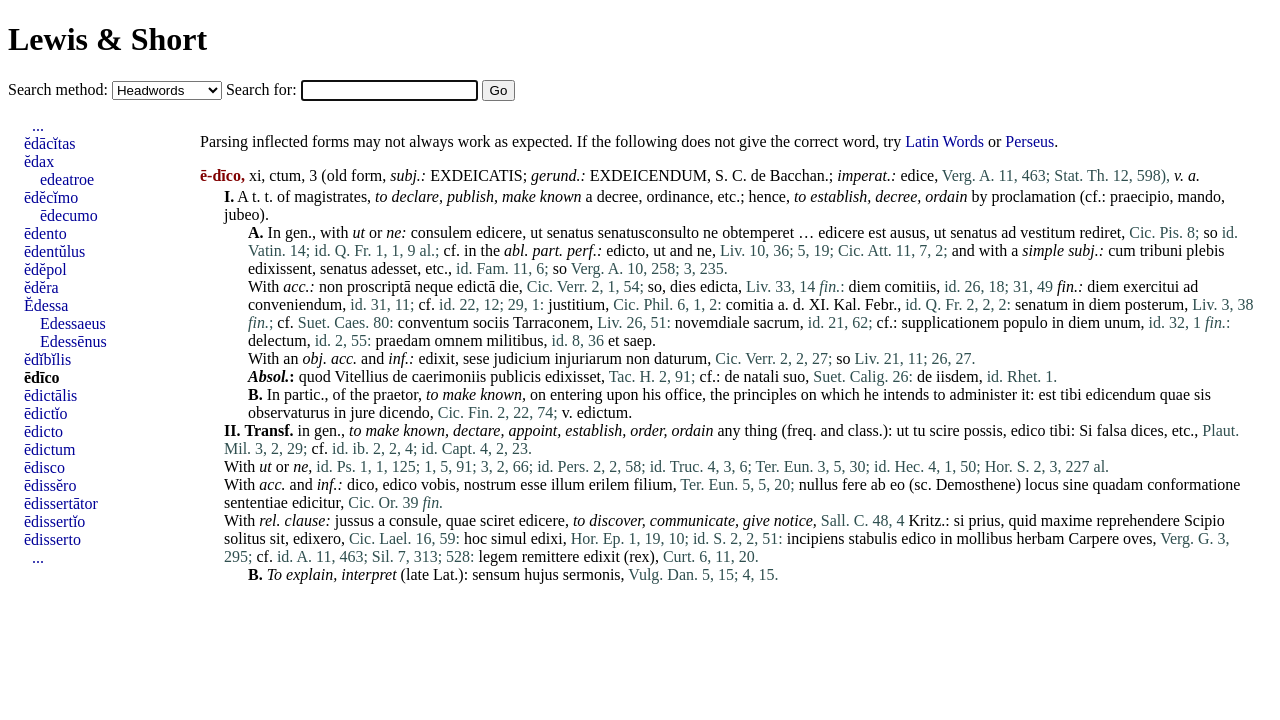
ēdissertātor (61, 503)
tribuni (1161, 250)
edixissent (280, 268)
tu (919, 430)
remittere (551, 556)
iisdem (957, 376)
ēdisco (44, 467)
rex (639, 556)
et (614, 340)
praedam (403, 340)
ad (1008, 232)
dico (361, 484)
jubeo (242, 214)
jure (362, 412)
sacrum (776, 322)
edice (917, 175)
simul (509, 538)
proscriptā (379, 286)
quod (315, 376)
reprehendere (1138, 520)
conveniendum (295, 304)
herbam (1040, 538)
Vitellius (361, 376)
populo (1025, 322)
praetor (395, 394)
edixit (436, 358)
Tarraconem (551, 322)
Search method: (60, 89)
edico (1028, 430)
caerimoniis (449, 376)
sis (1202, 394)
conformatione (1193, 484)
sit (277, 538)
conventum (433, 322)
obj (312, 358)
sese (476, 358)
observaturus (289, 412)
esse (533, 484)
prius (984, 520)
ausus (908, 232)
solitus (245, 538)
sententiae (256, 502)
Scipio (1204, 520)
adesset (394, 268)
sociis (491, 322)
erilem (609, 484)
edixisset (573, 376)
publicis (515, 376)
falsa (1112, 430)
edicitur (316, 502)
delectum (277, 340)
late (417, 574)
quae (1175, 394)
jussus (354, 520)
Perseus (1029, 141)
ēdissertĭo (54, 521)
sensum (496, 574)
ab (878, 484)
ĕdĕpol (45, 269)
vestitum (1047, 232)
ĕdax (39, 161)
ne (393, 232)
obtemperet (758, 232)
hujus (541, 574)
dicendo (404, 412)
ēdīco (42, 377)
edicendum (1121, 394)
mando (1200, 196)
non (331, 286)
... (38, 125)
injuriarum (588, 358)
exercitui (1151, 286)
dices (1147, 430)
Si (1085, 430)
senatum (1041, 304)
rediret (1100, 232)
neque (434, 286)
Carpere (1093, 538)
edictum (603, 412)
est (877, 232)
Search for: (263, 89)
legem (498, 556)
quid (1022, 520)
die (509, 286)
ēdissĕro (50, 485)
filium (653, 484)
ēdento (45, 233)
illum (568, 484)
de (758, 175)
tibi (1070, 394)
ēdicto (43, 431)
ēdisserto (52, 539)
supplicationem (950, 322)
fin (1065, 286)
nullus (818, 484)
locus (1042, 484)
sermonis (592, 574)
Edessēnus (73, 341)
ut (358, 232)
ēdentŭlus (54, 251)
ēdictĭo (46, 413)
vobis (438, 484)
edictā (476, 286)
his (651, 394)
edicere (499, 232)
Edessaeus (73, 323)
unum (1122, 322)
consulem (441, 232)
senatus (570, 232)
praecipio (1140, 196)
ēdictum (50, 449)
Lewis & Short (107, 39)
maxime (1067, 520)
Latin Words (944, 141)
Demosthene (976, 484)
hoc (475, 538)
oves (1137, 538)
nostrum (490, 484)
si (959, 520)
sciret (497, 520)
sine (1076, 484)
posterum (1155, 304)
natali (762, 376)
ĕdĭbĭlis (47, 359)
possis (983, 430)
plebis (1205, 250)
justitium (576, 304)
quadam (1118, 484)
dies (683, 286)
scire (944, 430)
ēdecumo (69, 215)
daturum (680, 358)
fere (854, 484)
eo (897, 484)
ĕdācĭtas (50, 143)
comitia (750, 304)
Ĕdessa (46, 305)
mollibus (984, 538)
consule (413, 520)
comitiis (911, 286)
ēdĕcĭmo (51, 197)
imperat (862, 175)
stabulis (872, 538)
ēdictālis (50, 395)
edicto (625, 250)
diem (865, 286)
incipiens (816, 538)
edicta (719, 286)
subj (403, 175)
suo (794, 376)
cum (1122, 250)
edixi (547, 538)
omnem (459, 340)
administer (984, 394)
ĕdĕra (41, 287)
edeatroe (67, 179)
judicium (522, 358)
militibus (515, 340)
